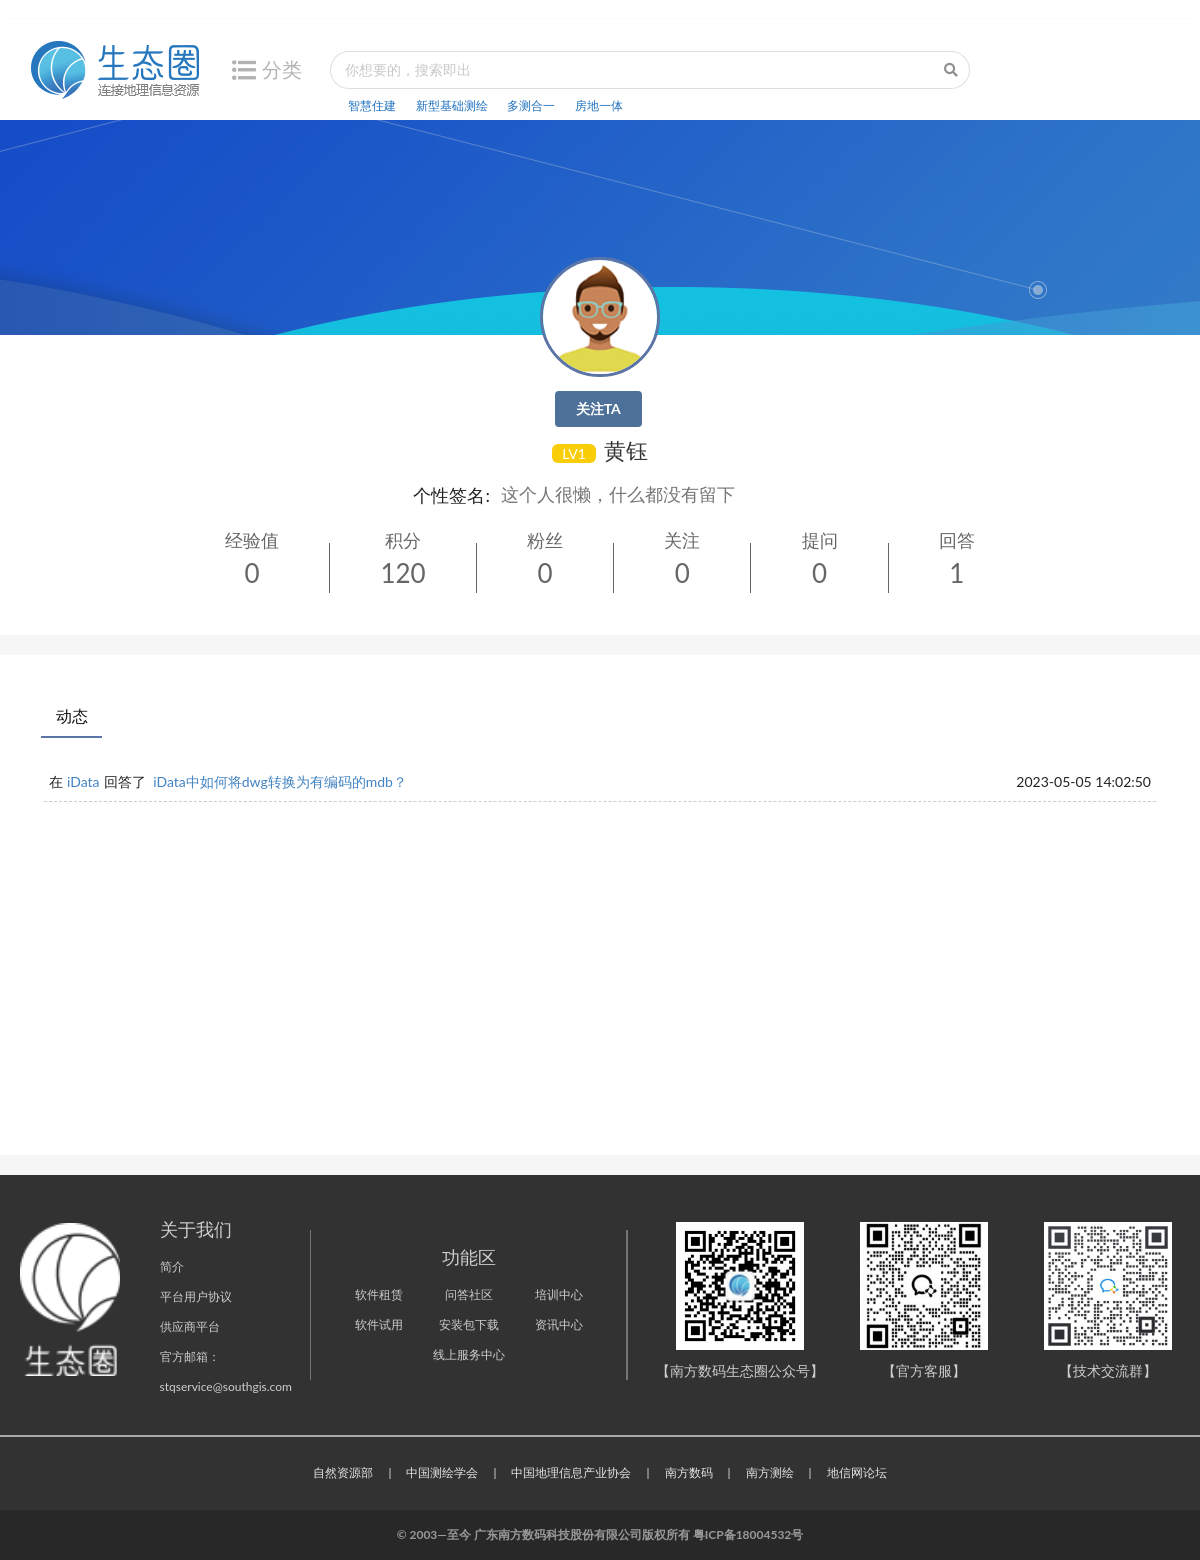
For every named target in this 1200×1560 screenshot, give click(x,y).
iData (83, 781)
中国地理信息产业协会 (571, 1472)
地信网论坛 (857, 1472)
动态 (72, 715)
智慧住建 (372, 105)
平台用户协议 (196, 1296)
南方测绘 (770, 1472)
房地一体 (599, 105)
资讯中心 (559, 1324)
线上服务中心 (469, 1354)
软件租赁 (379, 1294)
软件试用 (379, 1324)
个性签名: (451, 495)
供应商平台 (190, 1326)
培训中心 (559, 1294)
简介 (172, 1266)
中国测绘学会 (442, 1472)
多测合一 (531, 105)
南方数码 (689, 1472)
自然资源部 (343, 1472)
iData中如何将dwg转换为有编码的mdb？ (280, 781)
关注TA (598, 408)
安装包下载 (469, 1324)
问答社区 (469, 1294)
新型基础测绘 (452, 105)
